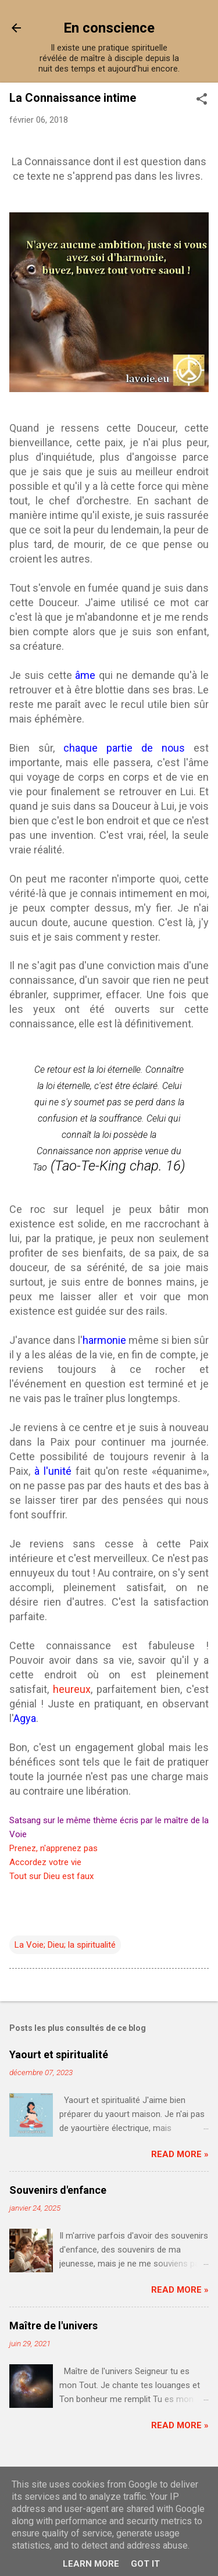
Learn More (91, 2564)
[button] (202, 100)
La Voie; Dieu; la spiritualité (65, 1945)
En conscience (109, 28)
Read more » (180, 2154)
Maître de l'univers (53, 2325)
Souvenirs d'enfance (57, 2190)
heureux (72, 1689)
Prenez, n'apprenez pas (53, 1848)
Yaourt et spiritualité (58, 2054)
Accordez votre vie (45, 1862)
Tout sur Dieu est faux (51, 1876)
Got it (145, 2564)
